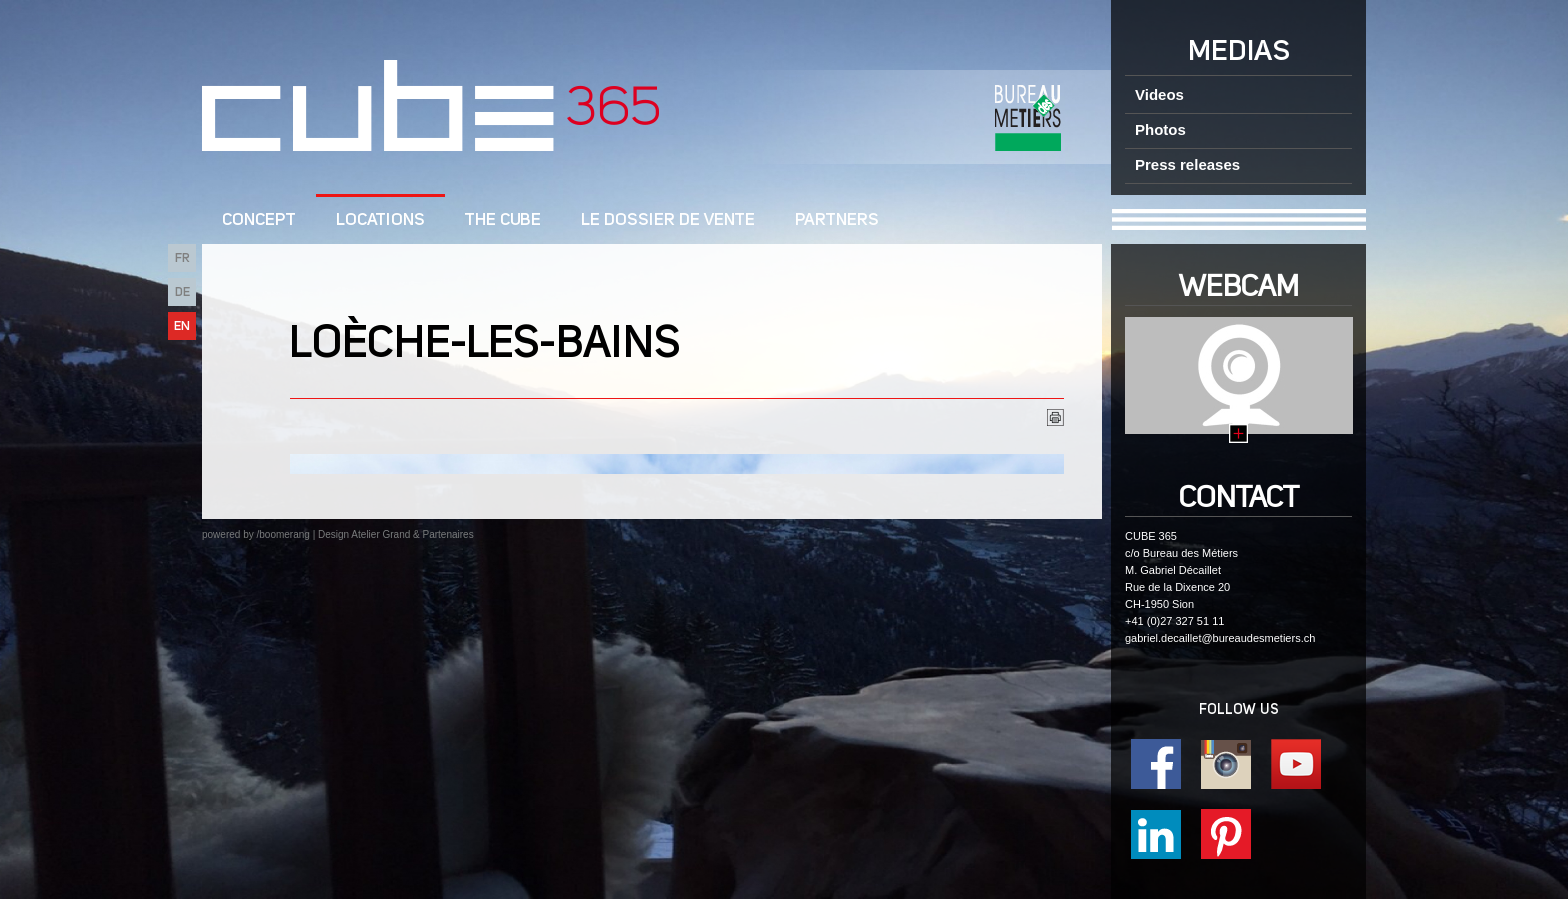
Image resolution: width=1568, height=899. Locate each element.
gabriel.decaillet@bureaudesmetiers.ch (1220, 638)
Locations (380, 220)
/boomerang (282, 534)
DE (182, 292)
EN (182, 326)
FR (182, 258)
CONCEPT (259, 220)
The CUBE (503, 220)
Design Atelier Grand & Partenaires (396, 534)
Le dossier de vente (668, 220)
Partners (837, 220)
